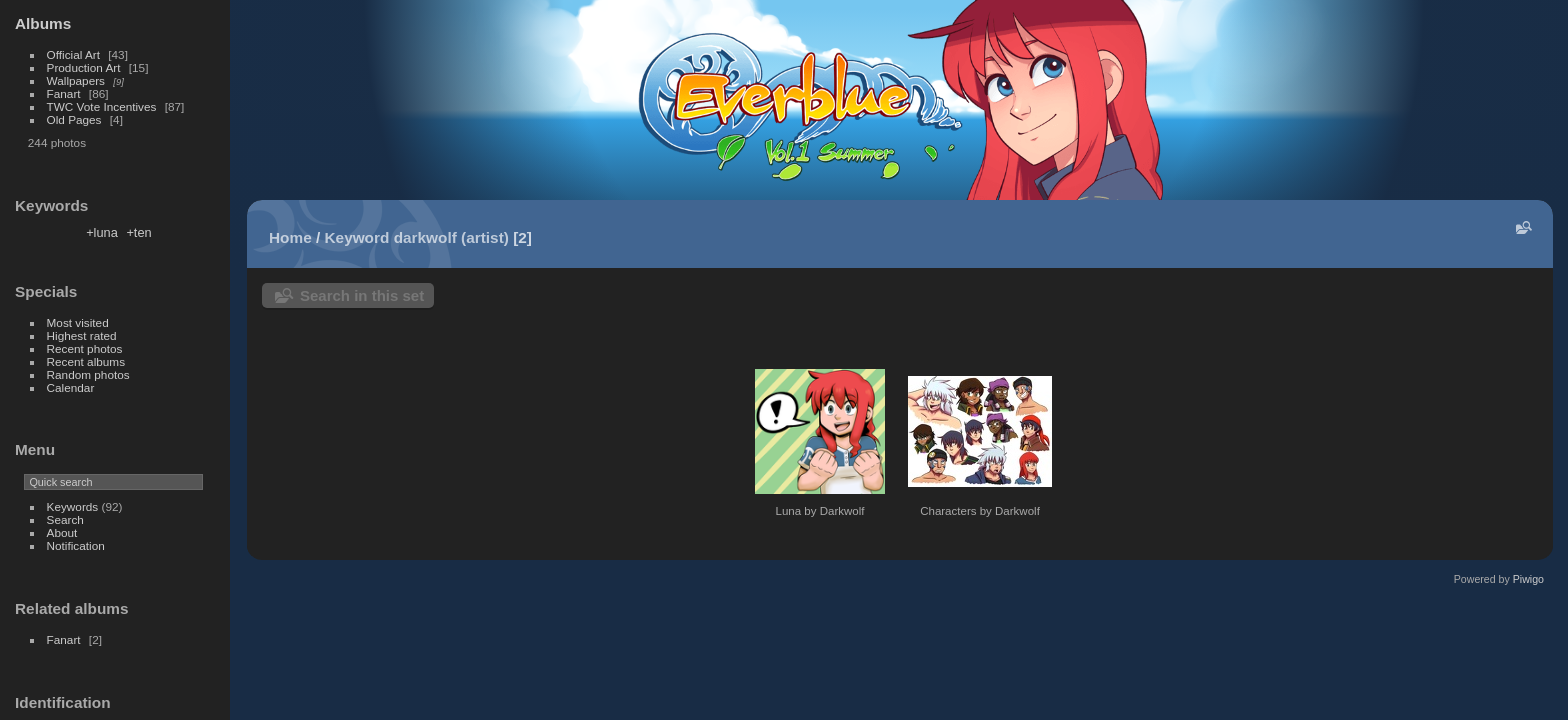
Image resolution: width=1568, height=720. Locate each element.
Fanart (64, 93)
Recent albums (86, 361)
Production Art (84, 67)
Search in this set (362, 295)
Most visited (78, 322)
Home (290, 237)
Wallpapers (76, 80)
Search (65, 519)
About (62, 532)
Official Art (73, 54)
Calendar (71, 387)
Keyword (357, 237)
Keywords (73, 506)
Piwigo (1528, 579)
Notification (76, 545)
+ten (138, 232)
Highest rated (82, 335)
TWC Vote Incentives (102, 106)
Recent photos (85, 348)
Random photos (88, 374)
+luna (102, 232)
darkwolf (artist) (451, 237)
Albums (43, 23)
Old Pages (74, 119)
